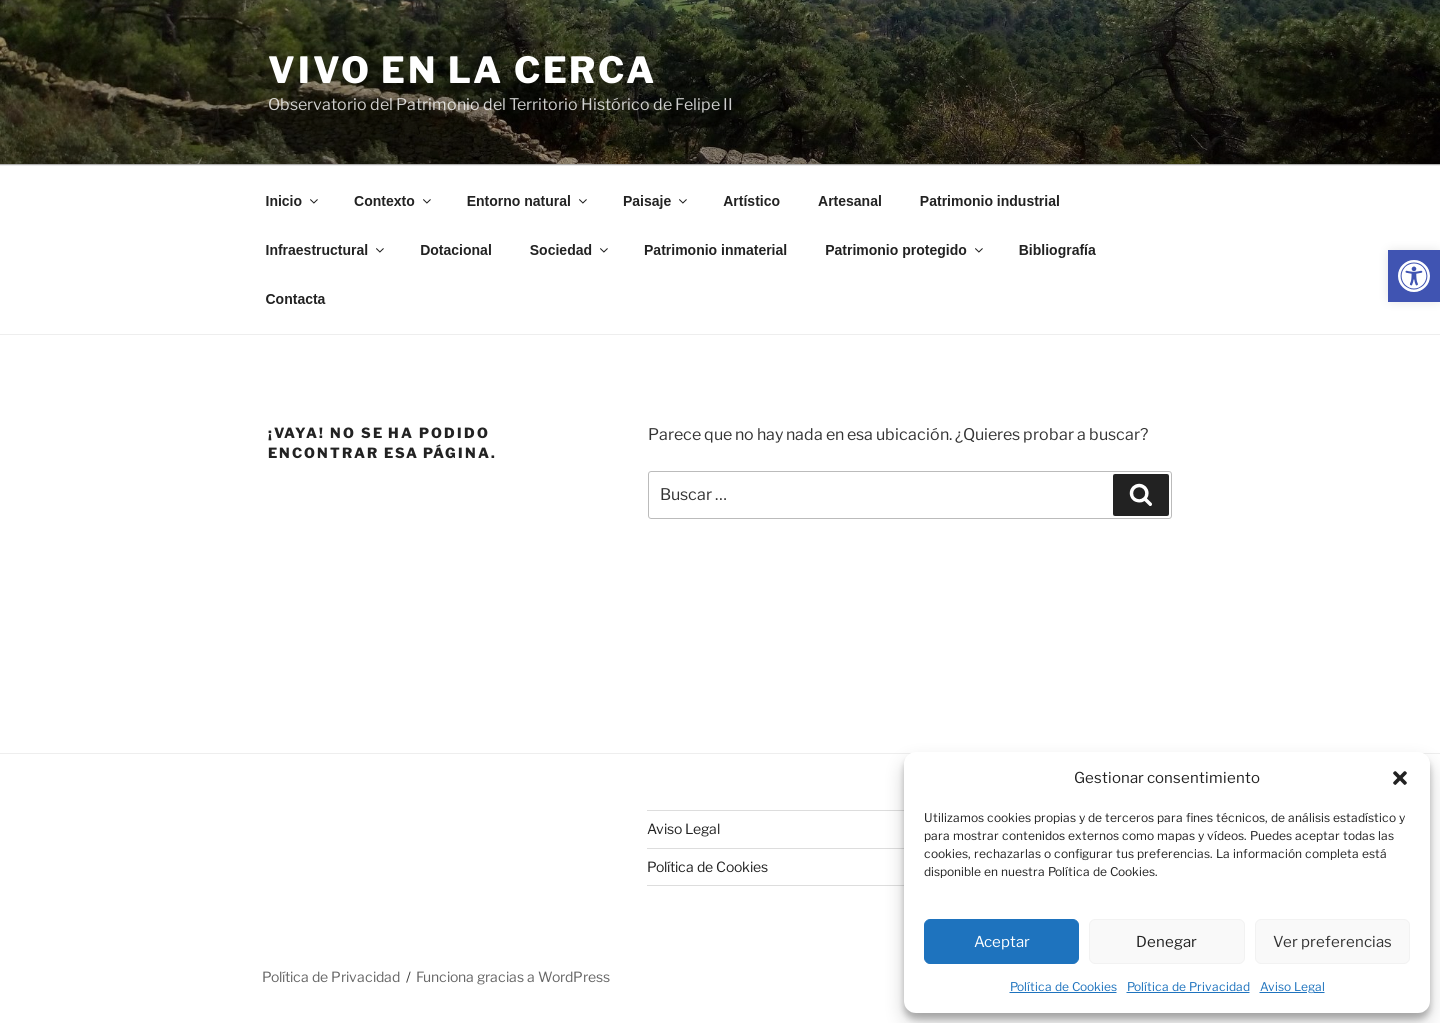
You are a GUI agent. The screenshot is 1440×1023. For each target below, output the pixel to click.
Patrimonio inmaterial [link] (715, 250)
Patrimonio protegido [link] (905, 250)
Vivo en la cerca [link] (462, 70)
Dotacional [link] (456, 250)
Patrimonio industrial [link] (990, 201)
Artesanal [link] (850, 201)
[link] (1414, 276)
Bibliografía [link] (1057, 250)
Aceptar (1002, 942)
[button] (1400, 778)
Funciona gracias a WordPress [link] (513, 976)
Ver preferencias (1332, 942)
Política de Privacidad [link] (1188, 986)
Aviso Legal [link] (1292, 986)
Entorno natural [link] (528, 201)
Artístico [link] (751, 201)
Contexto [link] (394, 201)
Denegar (1166, 942)
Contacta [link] (296, 299)
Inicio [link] (294, 201)
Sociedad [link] (570, 250)
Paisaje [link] (656, 201)
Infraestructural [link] (327, 250)
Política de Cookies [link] (1063, 986)
